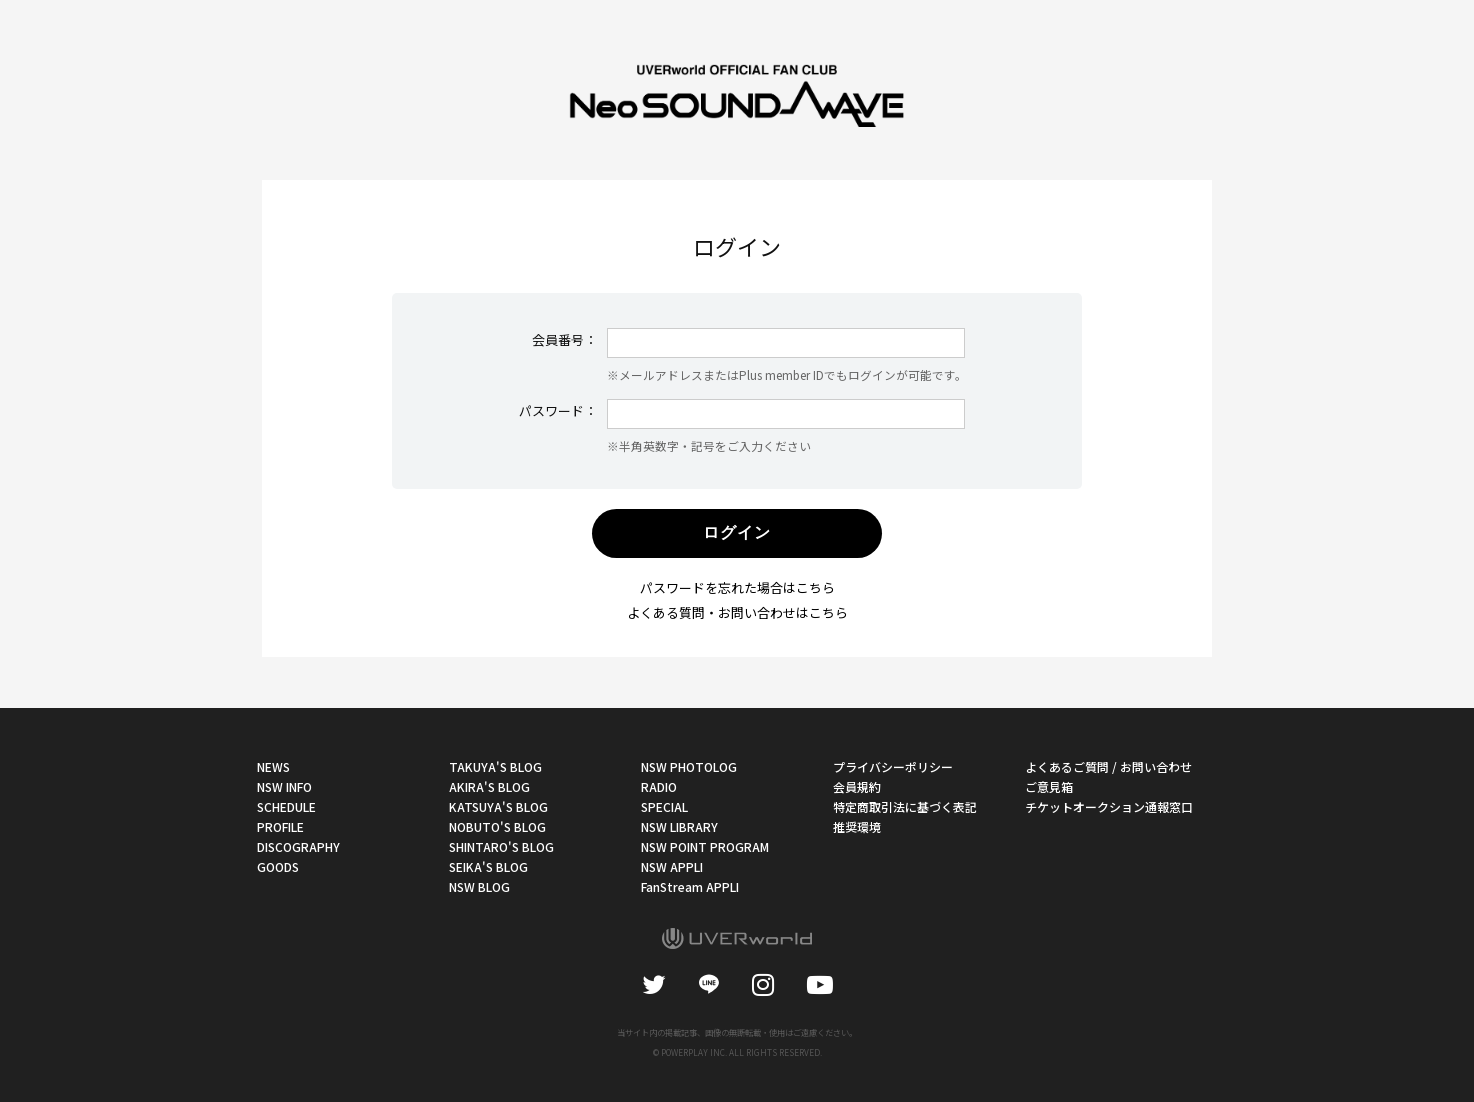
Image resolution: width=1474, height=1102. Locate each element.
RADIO (659, 786)
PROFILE (280, 826)
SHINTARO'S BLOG (501, 846)
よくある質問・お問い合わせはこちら (737, 612)
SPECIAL (664, 806)
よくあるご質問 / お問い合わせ (1108, 766)
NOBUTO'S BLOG (497, 826)
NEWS (273, 766)
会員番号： (564, 339)
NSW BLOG (479, 886)
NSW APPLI (672, 866)
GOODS (278, 866)
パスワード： (558, 410)
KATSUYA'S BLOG (498, 806)
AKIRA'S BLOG (489, 786)
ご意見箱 (1049, 786)
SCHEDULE (286, 806)
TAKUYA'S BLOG (495, 766)
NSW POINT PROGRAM (705, 846)
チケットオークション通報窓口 (1109, 806)
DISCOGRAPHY (298, 846)
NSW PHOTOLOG (689, 766)
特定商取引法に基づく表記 (905, 806)
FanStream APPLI (690, 886)
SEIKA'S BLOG (488, 866)
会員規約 (857, 786)
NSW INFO (284, 786)
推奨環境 (857, 826)
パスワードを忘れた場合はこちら (737, 587)
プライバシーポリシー (893, 766)
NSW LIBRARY (679, 826)
